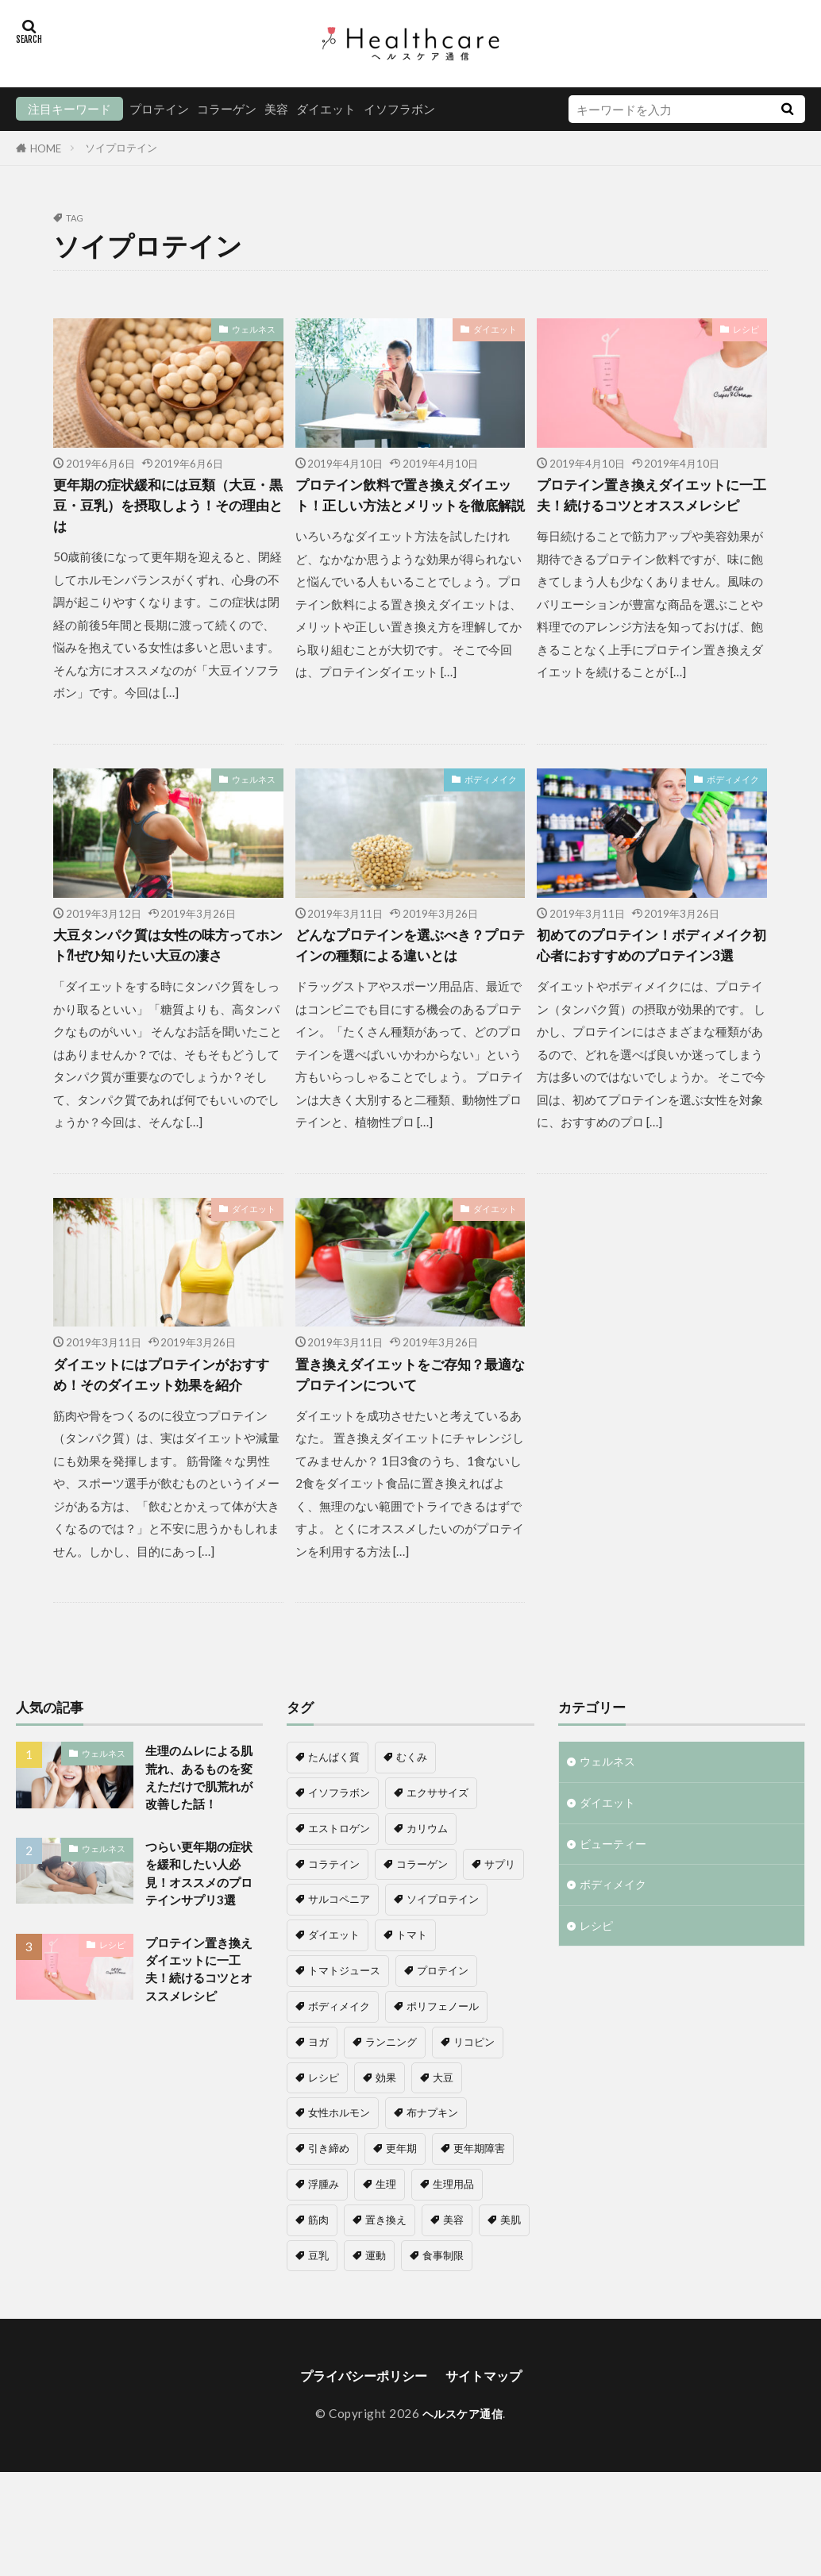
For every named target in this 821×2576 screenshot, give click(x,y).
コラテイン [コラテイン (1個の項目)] (334, 1929)
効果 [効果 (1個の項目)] (386, 2143)
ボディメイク (490, 787)
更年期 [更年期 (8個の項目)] (401, 2214)
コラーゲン (226, 109)
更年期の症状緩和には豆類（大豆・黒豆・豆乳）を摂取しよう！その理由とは (164, 509)
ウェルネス (254, 329)
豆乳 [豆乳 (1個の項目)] (318, 2321)
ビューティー (615, 1914)
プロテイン (159, 109)
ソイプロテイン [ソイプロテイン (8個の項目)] (443, 1964)
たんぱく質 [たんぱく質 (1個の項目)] (334, 1822)
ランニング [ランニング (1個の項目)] (391, 2107)
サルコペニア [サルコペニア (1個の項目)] (339, 1964)
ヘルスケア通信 (462, 2481)
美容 (276, 109)
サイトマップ (491, 2442)
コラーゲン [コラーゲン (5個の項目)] (422, 1929)
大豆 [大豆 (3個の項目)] (443, 2143)
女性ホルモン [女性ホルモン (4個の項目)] (339, 2178)
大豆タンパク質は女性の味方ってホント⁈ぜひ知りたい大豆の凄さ (164, 968)
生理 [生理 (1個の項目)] (386, 2249)
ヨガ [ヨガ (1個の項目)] (318, 2107)
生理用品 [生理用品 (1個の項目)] (453, 2249)
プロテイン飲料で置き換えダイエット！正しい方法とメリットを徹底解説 (406, 509)
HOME (45, 148)
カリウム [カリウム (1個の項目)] (427, 1894)
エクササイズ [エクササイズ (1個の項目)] (437, 1858)
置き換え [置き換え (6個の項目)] (386, 2285)
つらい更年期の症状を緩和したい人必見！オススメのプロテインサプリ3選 (203, 1978)
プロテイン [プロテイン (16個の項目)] (442, 2036)
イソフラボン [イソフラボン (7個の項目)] (339, 1858)
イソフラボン (399, 109)
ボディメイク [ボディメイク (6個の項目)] (339, 2072)
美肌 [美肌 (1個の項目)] (510, 2285)
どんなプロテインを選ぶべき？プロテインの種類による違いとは (406, 968)
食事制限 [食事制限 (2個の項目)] (443, 2321)
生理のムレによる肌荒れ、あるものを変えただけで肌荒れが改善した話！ (199, 1856)
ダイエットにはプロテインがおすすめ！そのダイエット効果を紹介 (164, 1426)
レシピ (746, 329)
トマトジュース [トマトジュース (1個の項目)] (344, 2036)
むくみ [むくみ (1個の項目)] (411, 1822)
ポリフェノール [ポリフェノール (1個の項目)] (443, 2072)
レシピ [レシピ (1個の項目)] (323, 2143)
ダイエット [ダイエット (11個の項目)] (334, 2000)
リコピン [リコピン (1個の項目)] (474, 2107)
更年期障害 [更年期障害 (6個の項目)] (479, 2214)
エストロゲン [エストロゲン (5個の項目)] (339, 1894)
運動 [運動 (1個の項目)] (375, 2321)
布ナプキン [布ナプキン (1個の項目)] (432, 2178)
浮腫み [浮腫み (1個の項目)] (323, 2249)
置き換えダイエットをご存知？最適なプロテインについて (406, 1414)
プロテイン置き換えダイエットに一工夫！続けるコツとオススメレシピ (648, 509)
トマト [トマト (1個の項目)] (411, 2000)
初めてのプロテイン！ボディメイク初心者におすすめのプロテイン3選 (648, 968)
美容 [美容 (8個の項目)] (453, 2285)
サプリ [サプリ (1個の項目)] (499, 1929)
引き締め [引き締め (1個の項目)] (328, 2214)
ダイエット (326, 109)
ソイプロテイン (121, 147)
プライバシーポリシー (358, 2442)
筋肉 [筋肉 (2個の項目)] (318, 2285)
